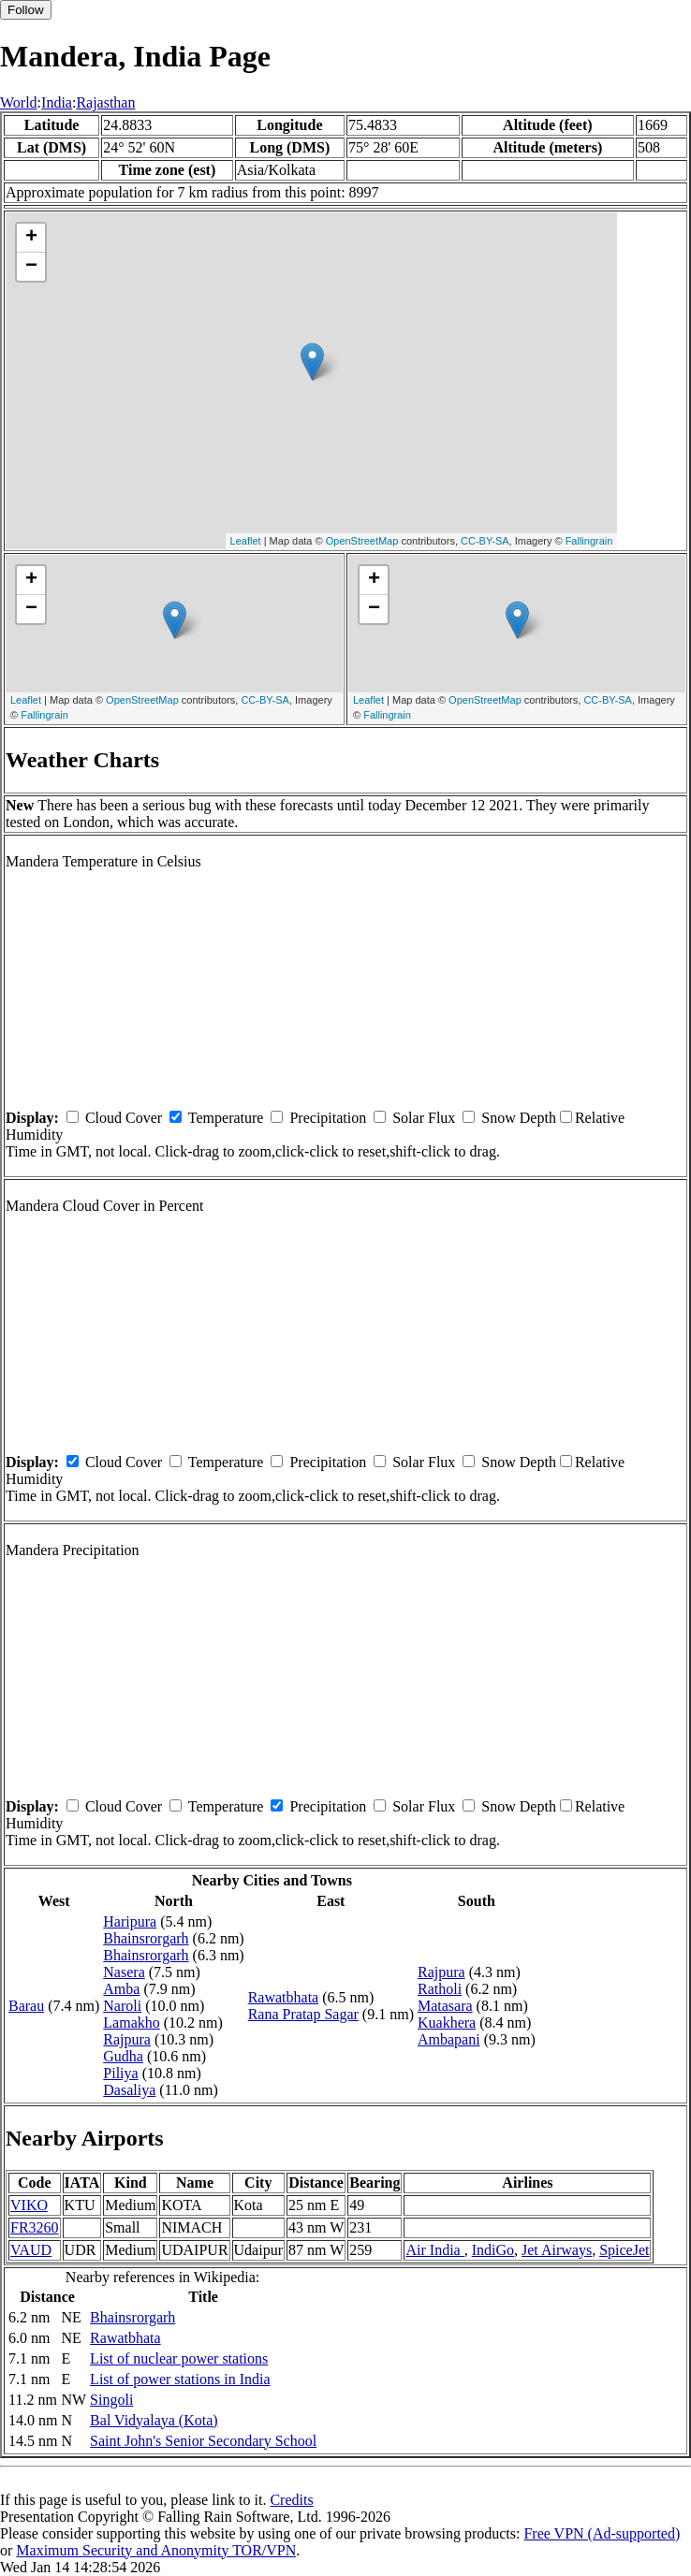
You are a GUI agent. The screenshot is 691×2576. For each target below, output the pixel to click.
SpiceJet (624, 2250)
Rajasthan (105, 102)
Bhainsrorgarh (145, 1938)
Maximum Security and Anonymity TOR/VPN (156, 2550)
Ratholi (440, 1989)
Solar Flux (423, 1118)
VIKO (29, 2205)
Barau (26, 2006)
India (56, 102)
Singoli (111, 2400)
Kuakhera (447, 2022)
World (18, 102)
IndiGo (493, 2250)
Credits (291, 2500)
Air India (434, 2250)
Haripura (129, 1921)
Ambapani (449, 2039)
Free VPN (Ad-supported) (601, 2533)
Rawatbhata (283, 1997)
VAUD (30, 2250)
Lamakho (131, 2022)
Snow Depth (518, 1118)
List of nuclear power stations (179, 2358)
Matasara (445, 2006)
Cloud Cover (123, 1118)
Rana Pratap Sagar (303, 2014)
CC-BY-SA (485, 540)
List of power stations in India (180, 2379)
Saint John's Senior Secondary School (203, 2441)
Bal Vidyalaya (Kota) (153, 2420)
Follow (25, 10)
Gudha (123, 2056)
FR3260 (34, 2227)
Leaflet (245, 540)
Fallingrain (589, 540)
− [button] (31, 267)
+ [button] (31, 238)
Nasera (123, 1972)
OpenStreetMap (362, 540)
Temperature (226, 1118)
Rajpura (127, 2039)
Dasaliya (129, 2090)
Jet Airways (557, 2250)
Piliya (120, 2073)
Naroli (122, 2006)
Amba (121, 1989)
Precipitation (327, 1118)
